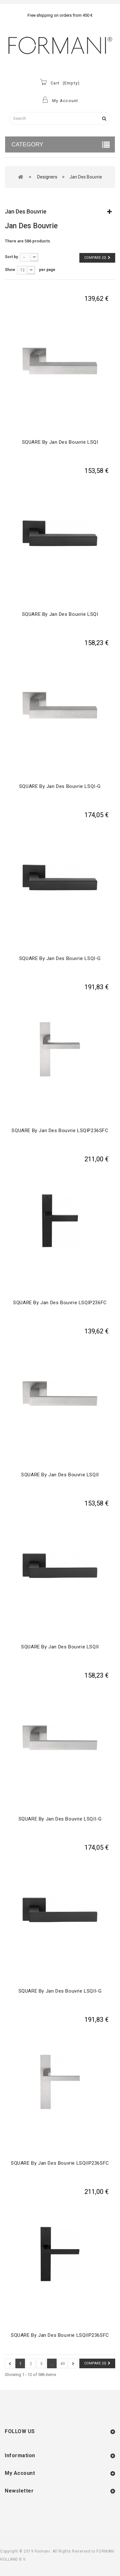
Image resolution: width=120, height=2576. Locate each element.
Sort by (11, 257)
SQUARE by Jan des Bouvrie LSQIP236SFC (60, 1130)
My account (20, 2473)
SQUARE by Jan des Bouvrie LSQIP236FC (60, 1302)
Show (10, 269)
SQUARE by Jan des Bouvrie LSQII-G (60, 1819)
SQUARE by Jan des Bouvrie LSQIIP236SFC (60, 2163)
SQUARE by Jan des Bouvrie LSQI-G (60, 786)
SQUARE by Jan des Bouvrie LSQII (60, 1475)
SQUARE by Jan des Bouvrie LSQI (60, 442)
